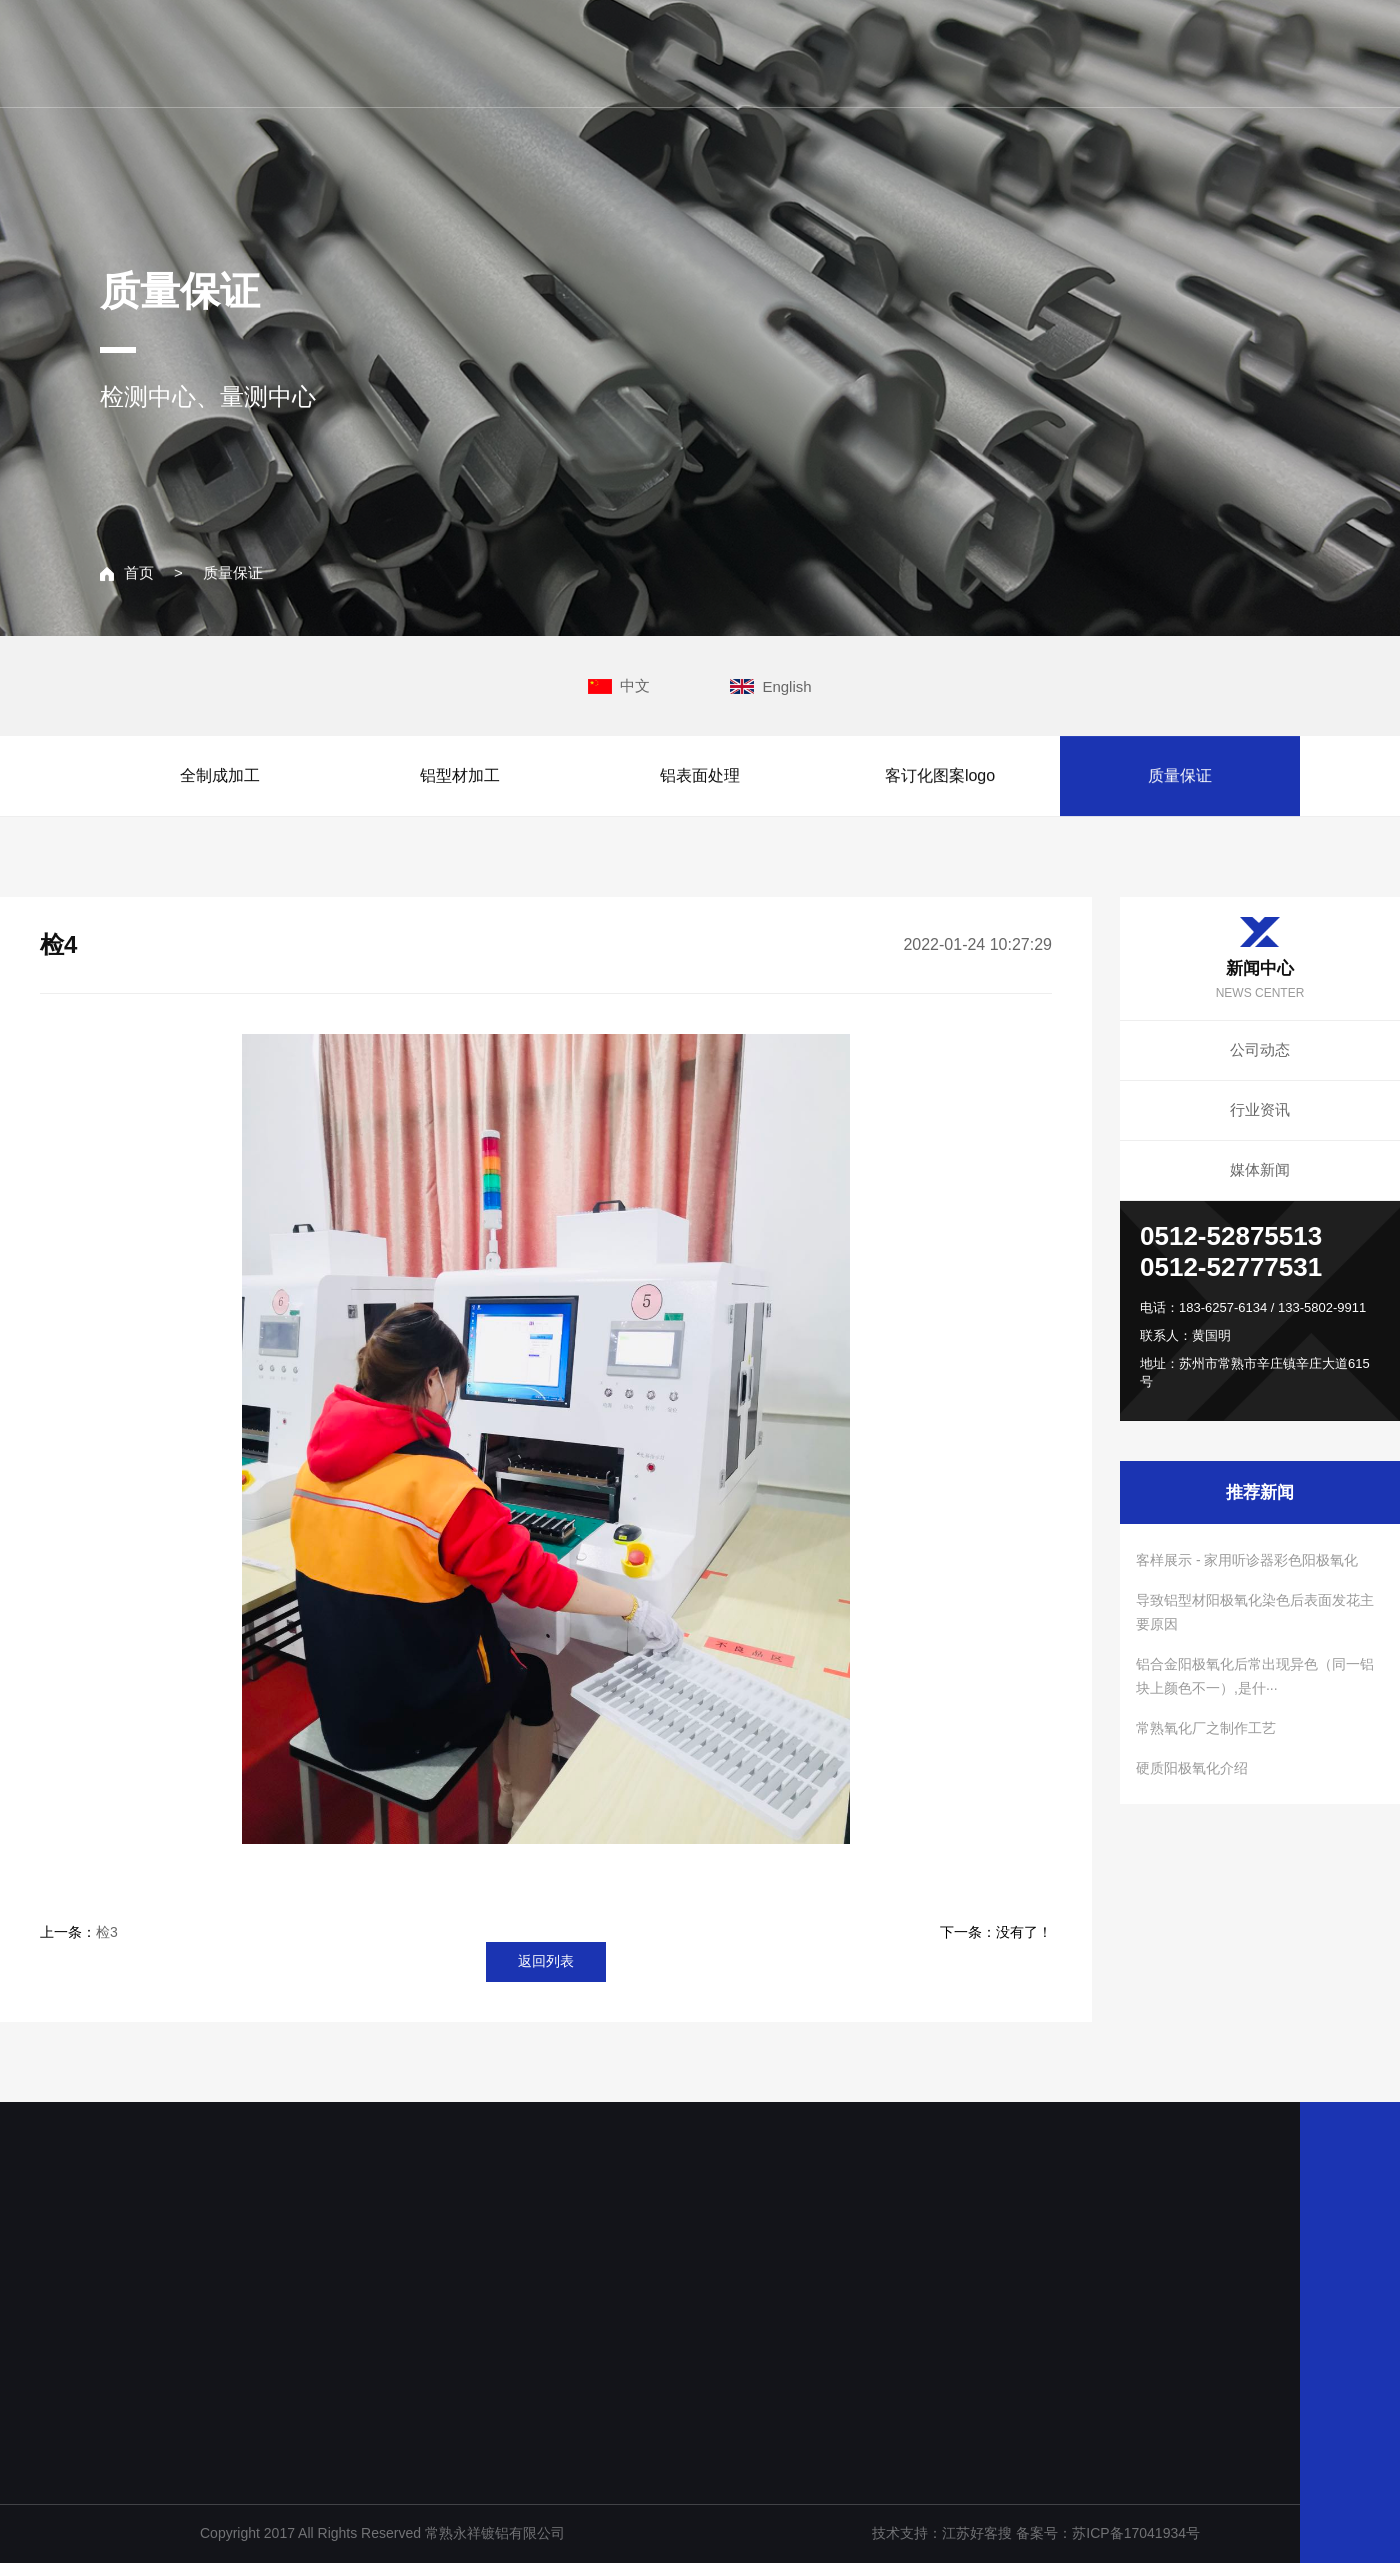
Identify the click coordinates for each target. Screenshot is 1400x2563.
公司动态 (1260, 1049)
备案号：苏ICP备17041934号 (1108, 2533)
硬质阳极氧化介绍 (1192, 1768)
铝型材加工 (460, 775)
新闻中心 (1050, 52)
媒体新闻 (1260, 1169)
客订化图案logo (940, 775)
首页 (127, 573)
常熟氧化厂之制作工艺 (1206, 1728)
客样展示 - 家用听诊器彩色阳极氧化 (1247, 1560)
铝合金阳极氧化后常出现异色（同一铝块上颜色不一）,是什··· (1255, 1676)
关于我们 (786, 52)
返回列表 (546, 1961)
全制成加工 (220, 775)
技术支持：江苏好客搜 (944, 2533)
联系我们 (1182, 52)
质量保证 (233, 573)
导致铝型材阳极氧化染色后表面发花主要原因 (1255, 1612)
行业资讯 (1260, 1109)
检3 (107, 1932)
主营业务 (918, 52)
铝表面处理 (700, 775)
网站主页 (654, 52)
